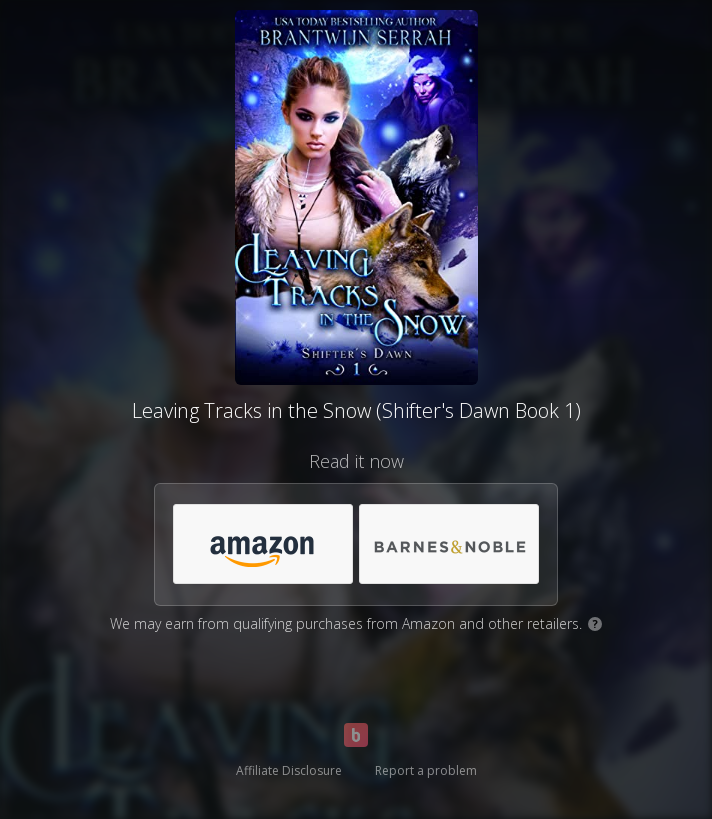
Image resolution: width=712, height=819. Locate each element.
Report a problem (426, 770)
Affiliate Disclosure (289, 770)
